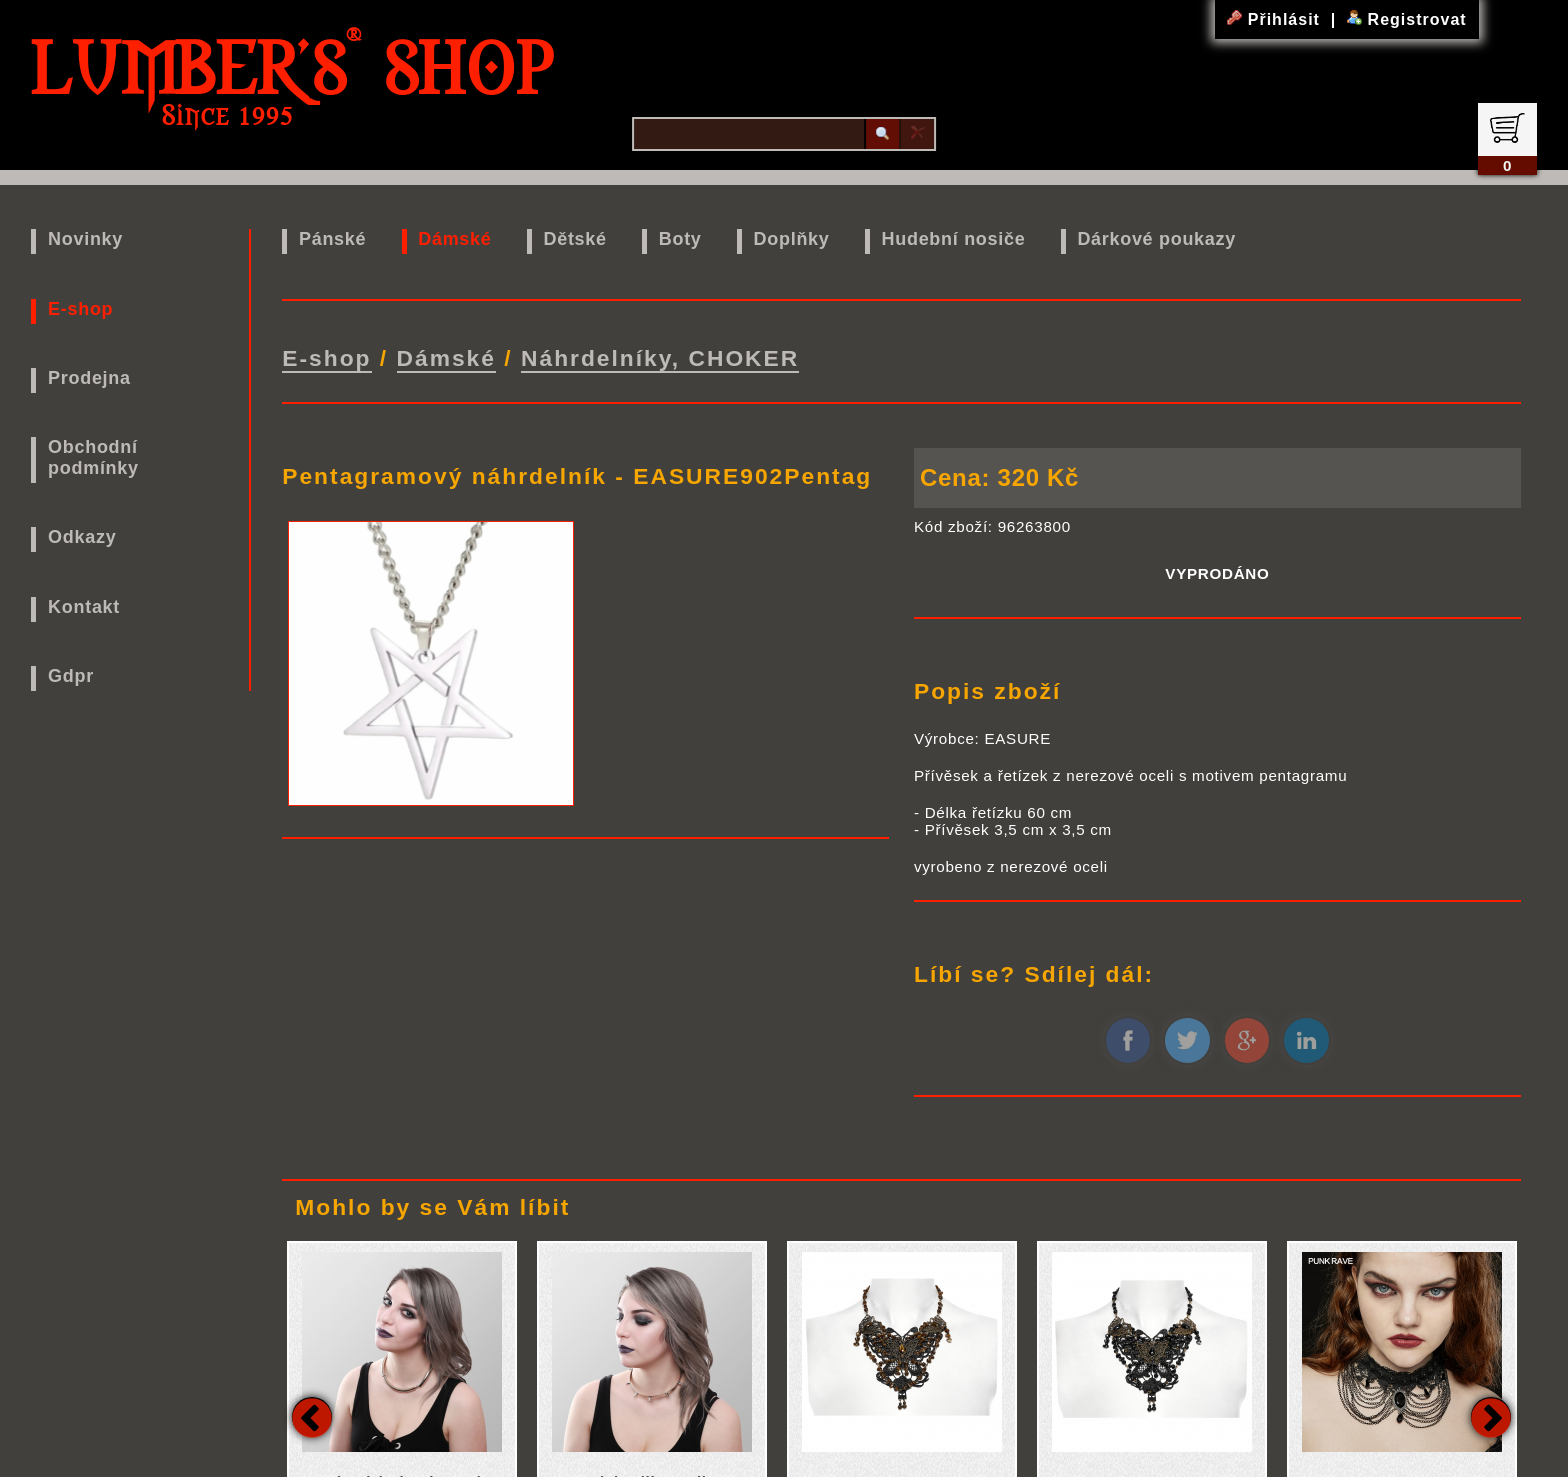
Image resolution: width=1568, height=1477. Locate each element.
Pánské (332, 239)
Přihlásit (1276, 19)
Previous (312, 1417)
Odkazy (82, 537)
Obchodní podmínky (93, 457)
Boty (680, 239)
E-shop (80, 309)
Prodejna (89, 378)
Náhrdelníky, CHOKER (660, 358)
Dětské (575, 239)
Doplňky (792, 239)
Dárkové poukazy (1156, 239)
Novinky (85, 239)
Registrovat (1406, 19)
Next (1491, 1417)
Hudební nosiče (954, 239)
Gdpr (71, 676)
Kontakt (84, 607)
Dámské (454, 239)
